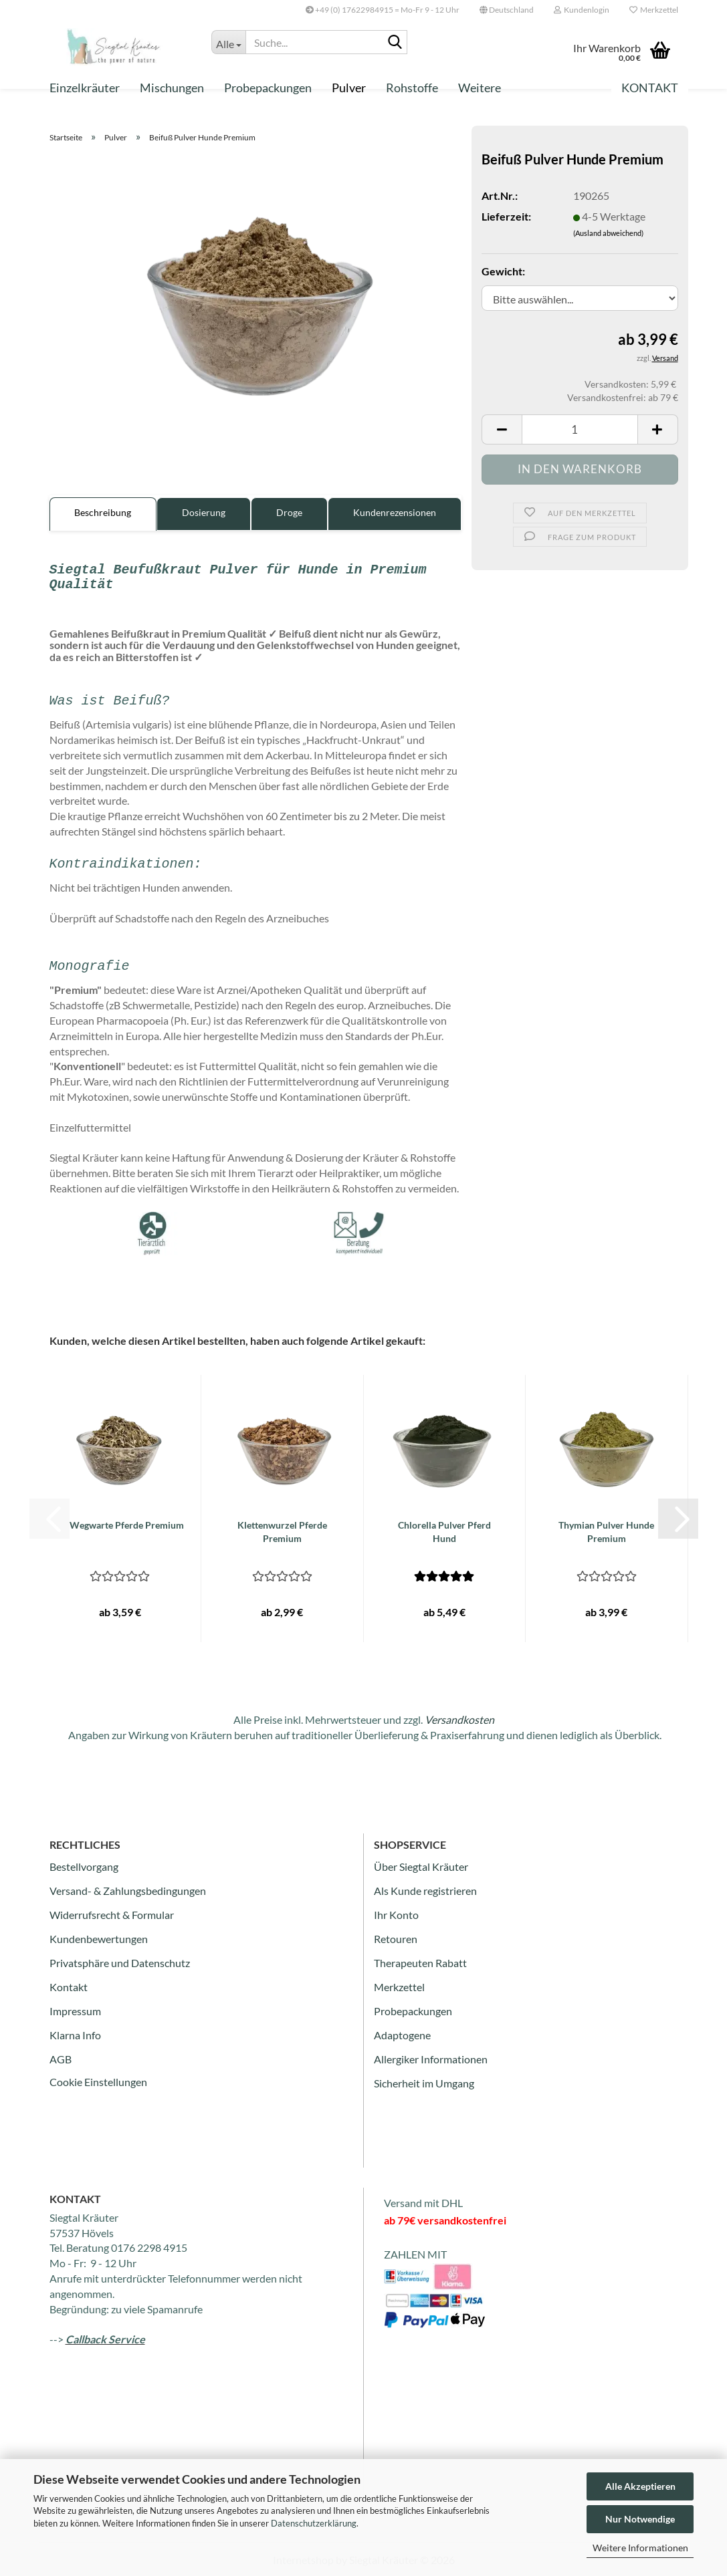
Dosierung (203, 512)
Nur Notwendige (640, 2519)
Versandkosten (459, 1719)
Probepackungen (268, 87)
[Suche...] (228, 42)
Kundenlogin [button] (581, 10)
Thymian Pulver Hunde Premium (606, 1531)
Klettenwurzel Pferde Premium (282, 1531)
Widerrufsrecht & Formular (111, 1914)
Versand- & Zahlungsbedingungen (127, 1890)
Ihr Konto (396, 1914)
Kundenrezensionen (394, 512)
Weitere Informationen (640, 2547)
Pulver (349, 87)
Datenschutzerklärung (313, 2523)
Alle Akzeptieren (640, 2486)
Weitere (479, 87)
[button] (507, 10)
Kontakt (649, 87)
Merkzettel (653, 10)
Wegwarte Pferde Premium (127, 1525)
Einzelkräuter (84, 87)
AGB (60, 2059)
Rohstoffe (412, 87)
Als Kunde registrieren (425, 1890)
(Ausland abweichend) (608, 233)
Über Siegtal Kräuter (421, 1866)
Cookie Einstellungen (98, 2081)
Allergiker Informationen (431, 2059)
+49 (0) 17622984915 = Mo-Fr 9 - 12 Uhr (382, 10)
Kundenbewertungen (98, 1938)
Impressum (75, 2011)
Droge (289, 512)
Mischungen (172, 87)
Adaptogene (402, 2035)
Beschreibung (102, 512)
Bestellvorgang (83, 1866)
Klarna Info (75, 2035)
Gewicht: (503, 271)
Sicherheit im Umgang (424, 2083)
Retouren (395, 1938)
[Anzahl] (579, 429)
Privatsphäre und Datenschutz (119, 1962)
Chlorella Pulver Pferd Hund (444, 1531)
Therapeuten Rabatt (420, 1962)
